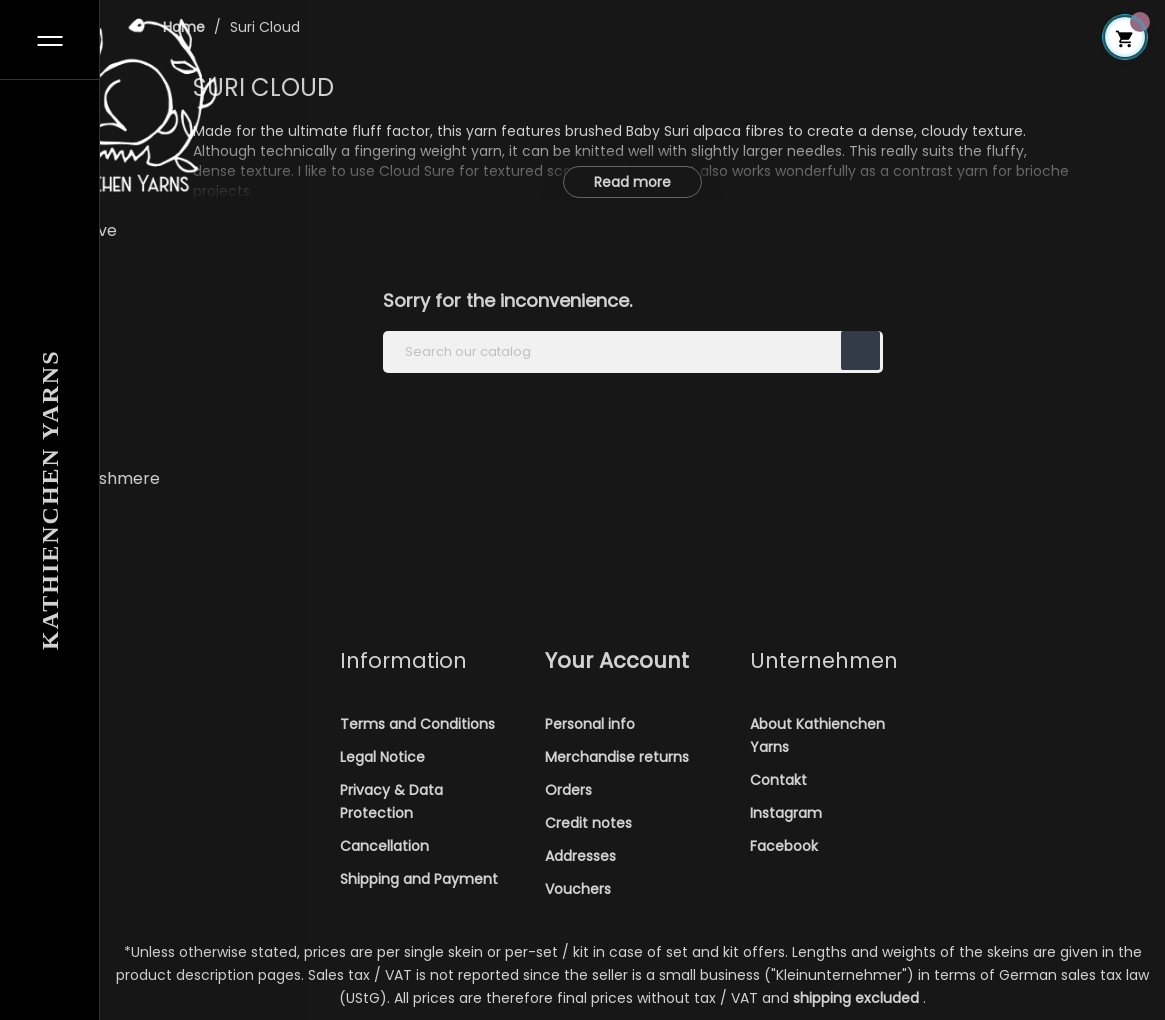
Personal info (590, 724)
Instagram (786, 813)
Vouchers (578, 889)
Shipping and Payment (419, 879)
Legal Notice (382, 757)
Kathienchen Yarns (50, 500)
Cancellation (384, 846)
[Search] (633, 352)
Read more (632, 182)
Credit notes (588, 823)
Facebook (784, 846)
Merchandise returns (617, 757)
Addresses (580, 856)
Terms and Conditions (417, 724)
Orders (568, 790)
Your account (617, 660)
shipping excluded (858, 998)
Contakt (778, 780)
